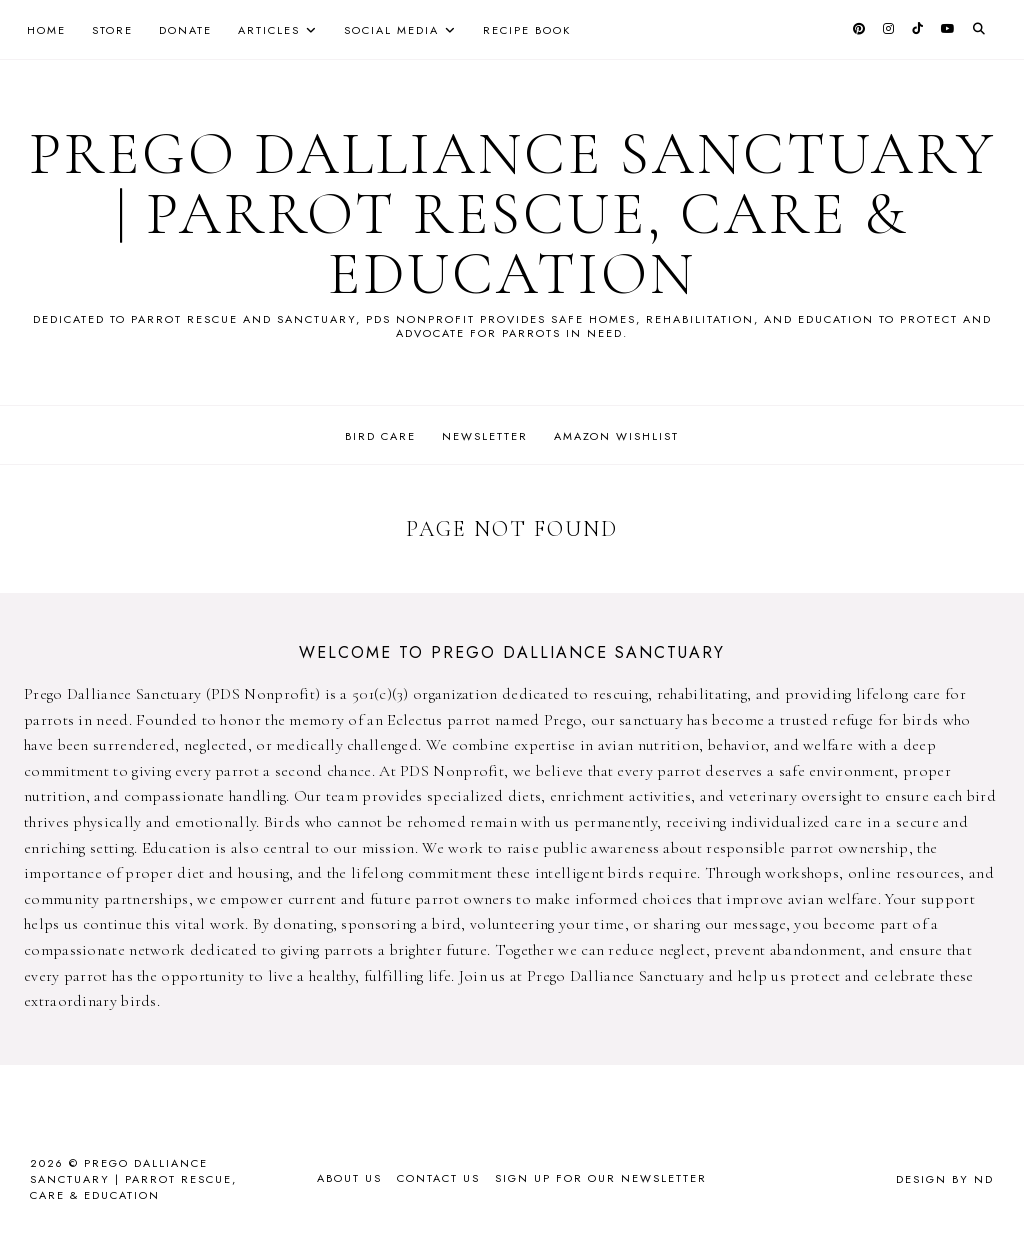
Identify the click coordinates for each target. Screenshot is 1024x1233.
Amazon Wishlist (616, 436)
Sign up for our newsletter (601, 1178)
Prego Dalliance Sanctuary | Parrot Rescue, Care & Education (512, 214)
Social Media (391, 30)
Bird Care (380, 436)
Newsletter (485, 436)
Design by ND (945, 1179)
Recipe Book (527, 30)
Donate (185, 30)
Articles (269, 30)
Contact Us (438, 1178)
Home (46, 30)
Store (112, 30)
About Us (349, 1178)
